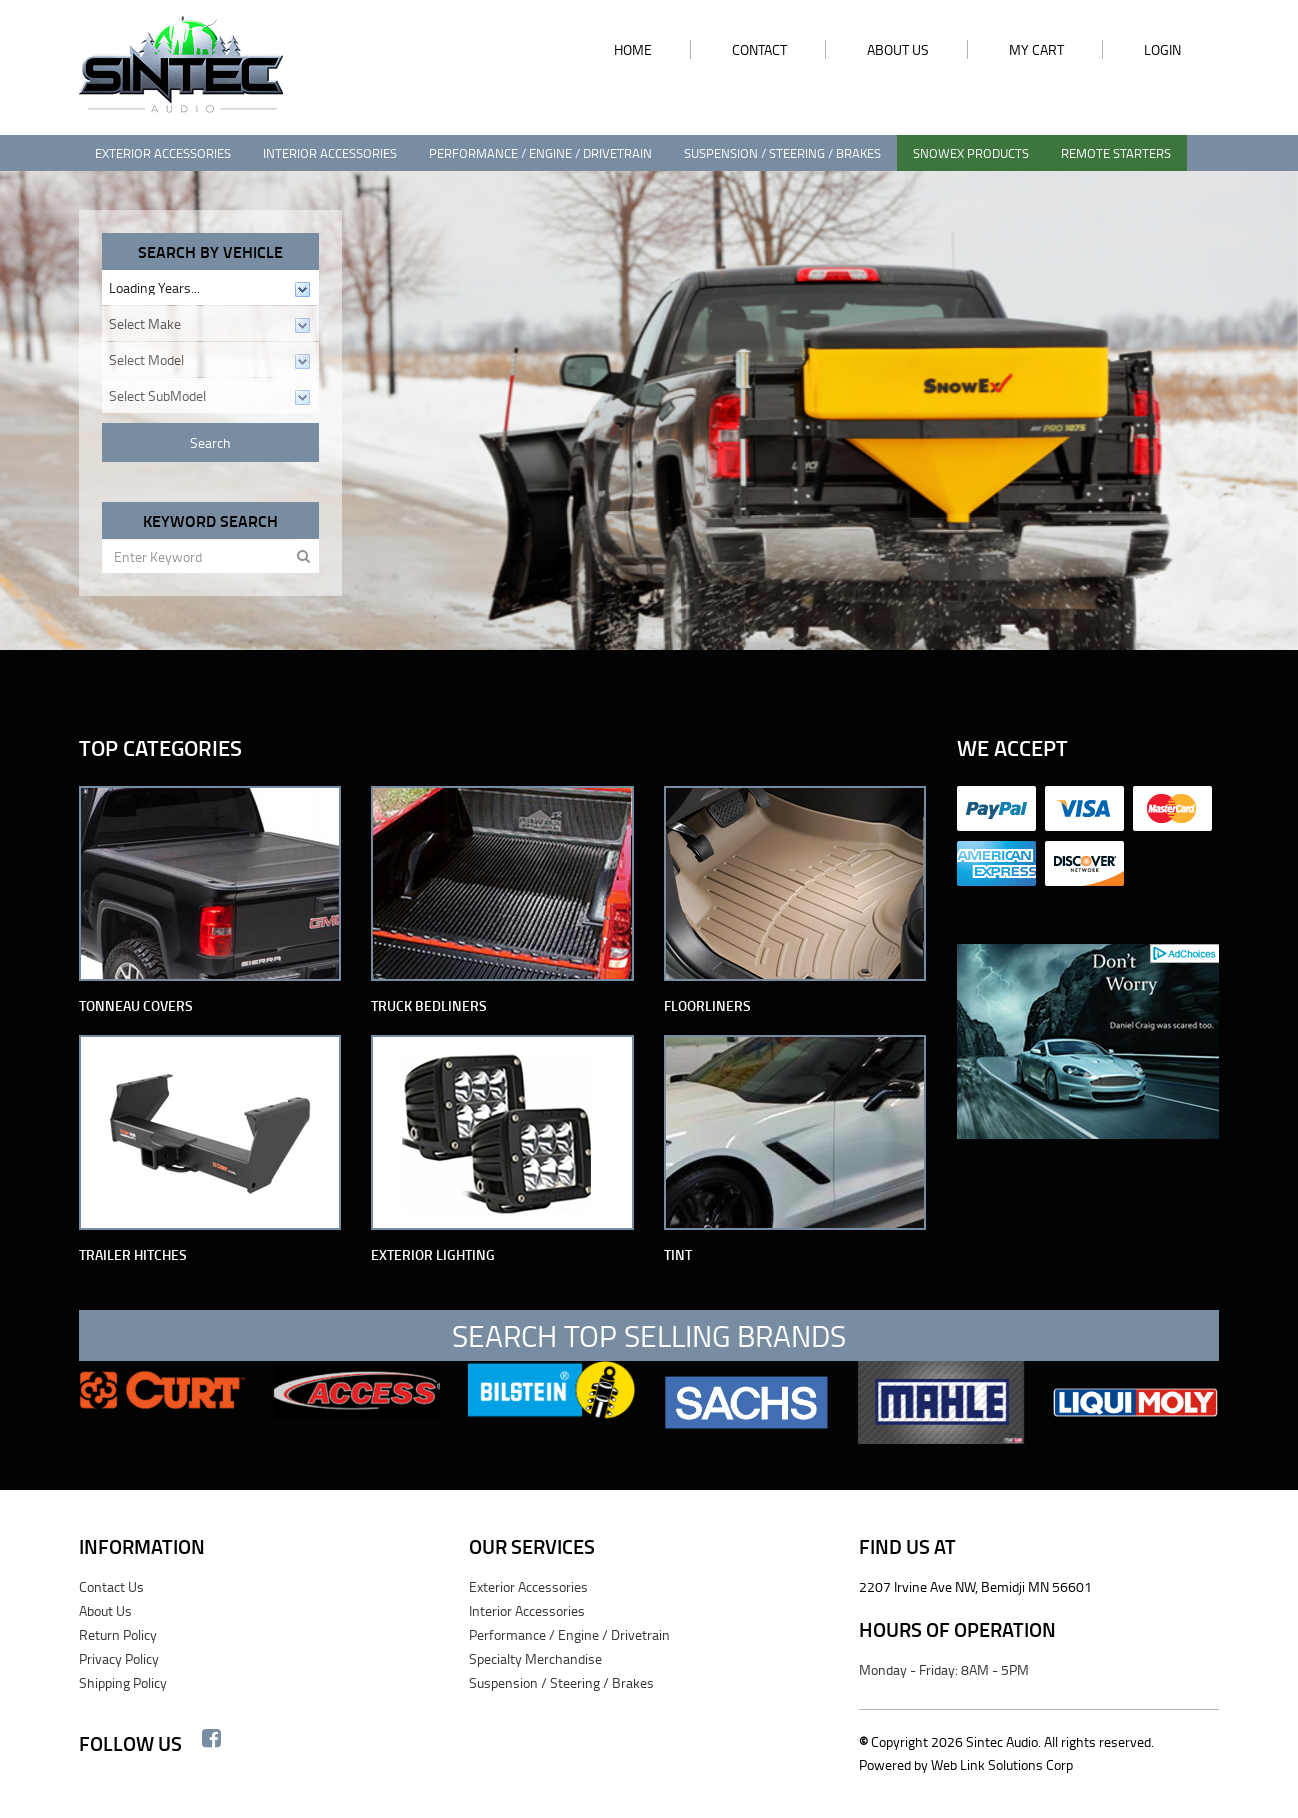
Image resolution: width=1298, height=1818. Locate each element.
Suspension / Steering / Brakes (782, 153)
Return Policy (118, 1634)
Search (210, 442)
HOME (633, 49)
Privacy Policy (119, 1658)
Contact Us (111, 1586)
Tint (678, 1254)
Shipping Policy (123, 1682)
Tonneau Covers (136, 1005)
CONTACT (759, 49)
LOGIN (1162, 49)
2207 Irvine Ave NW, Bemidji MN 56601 (975, 1586)
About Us (105, 1610)
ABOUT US (898, 49)
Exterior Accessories (163, 153)
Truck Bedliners (429, 1005)
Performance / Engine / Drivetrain (540, 153)
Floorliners (707, 1005)
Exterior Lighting (433, 1254)
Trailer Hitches (133, 1254)
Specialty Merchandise (535, 1658)
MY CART (1036, 49)
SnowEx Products (971, 153)
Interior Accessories (330, 153)
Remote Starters (1116, 153)
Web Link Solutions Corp (1002, 1764)
